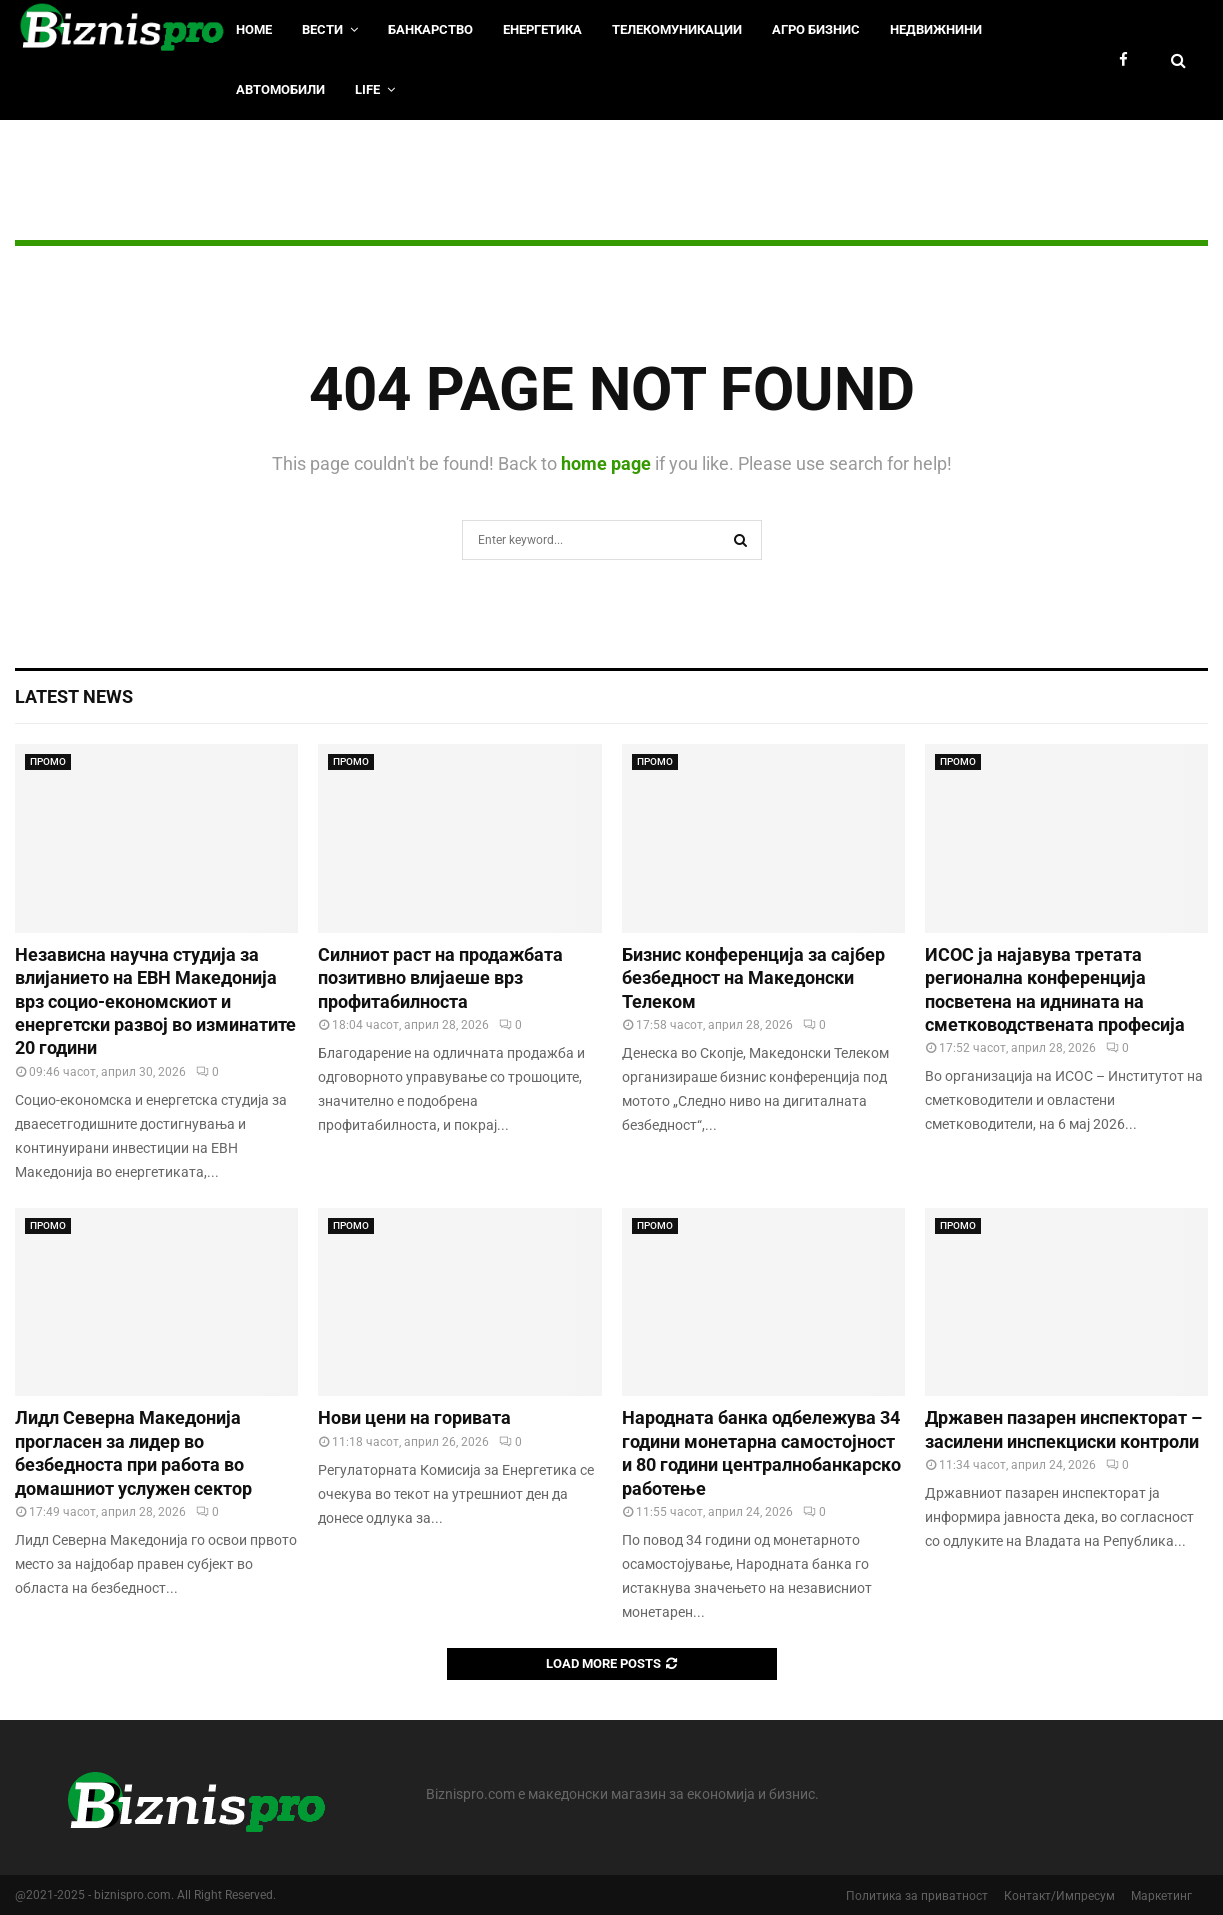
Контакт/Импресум (1059, 1896)
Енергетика (542, 29)
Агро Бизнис (816, 29)
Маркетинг (1161, 1896)
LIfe (367, 89)
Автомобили (280, 89)
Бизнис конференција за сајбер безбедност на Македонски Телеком (753, 978)
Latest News (74, 696)
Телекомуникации (677, 29)
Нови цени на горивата (414, 1417)
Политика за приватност (917, 1896)
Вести (322, 29)
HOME (254, 29)
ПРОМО (48, 761)
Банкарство (430, 29)
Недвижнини (936, 29)
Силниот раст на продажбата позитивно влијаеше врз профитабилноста (440, 978)
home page (606, 463)
